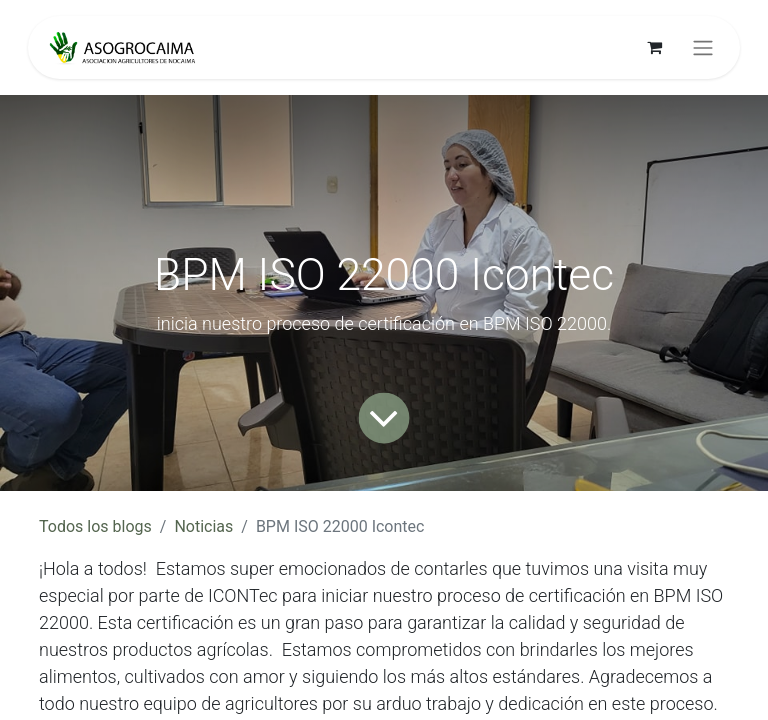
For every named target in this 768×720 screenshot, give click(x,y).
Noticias (203, 526)
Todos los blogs (95, 526)
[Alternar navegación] (703, 47)
